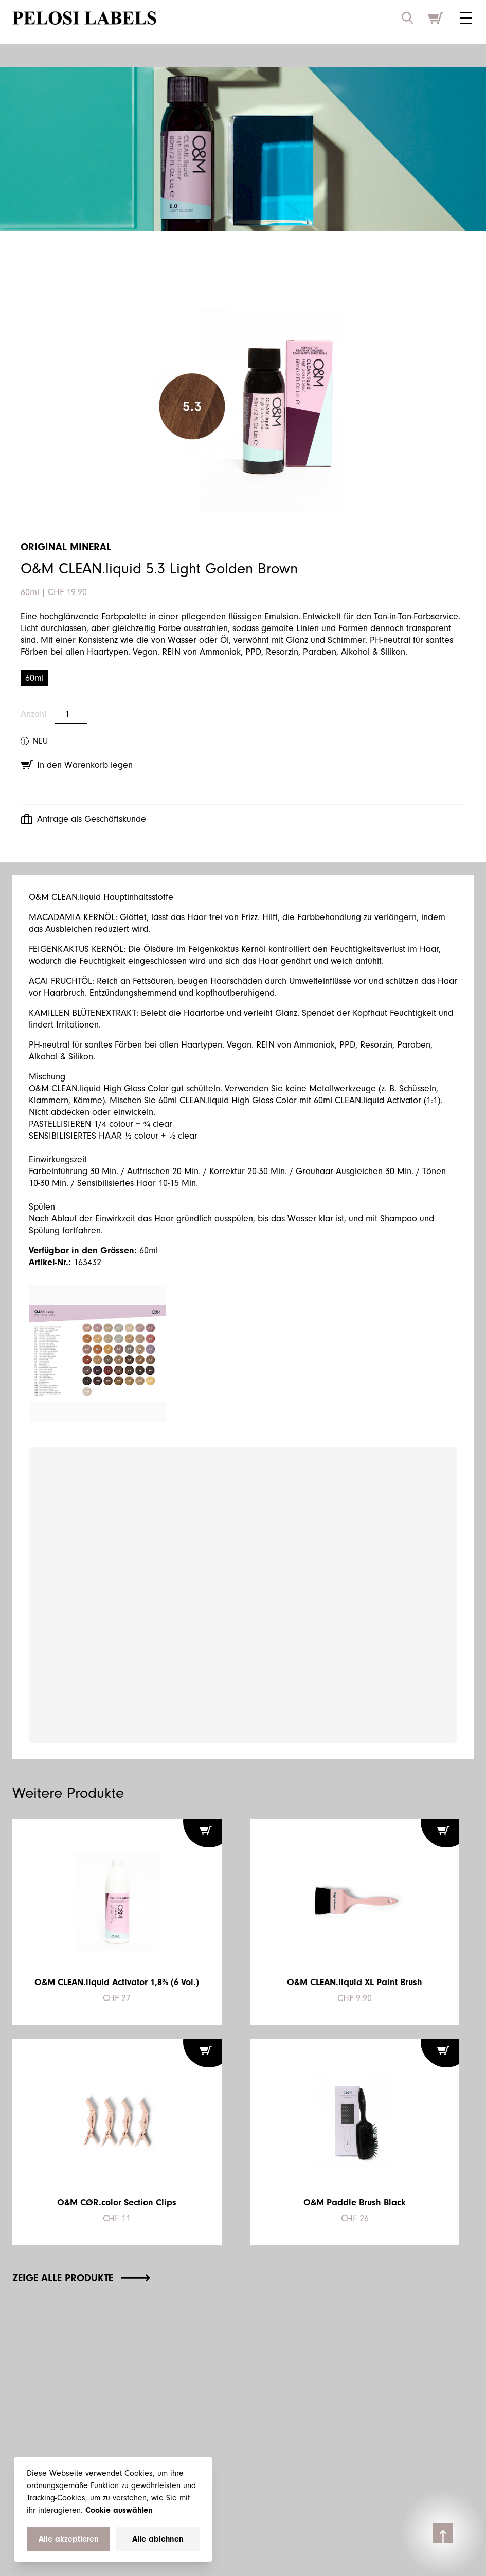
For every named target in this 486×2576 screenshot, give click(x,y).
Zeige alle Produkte (81, 2278)
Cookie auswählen (119, 2510)
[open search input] (407, 18)
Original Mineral (66, 547)
